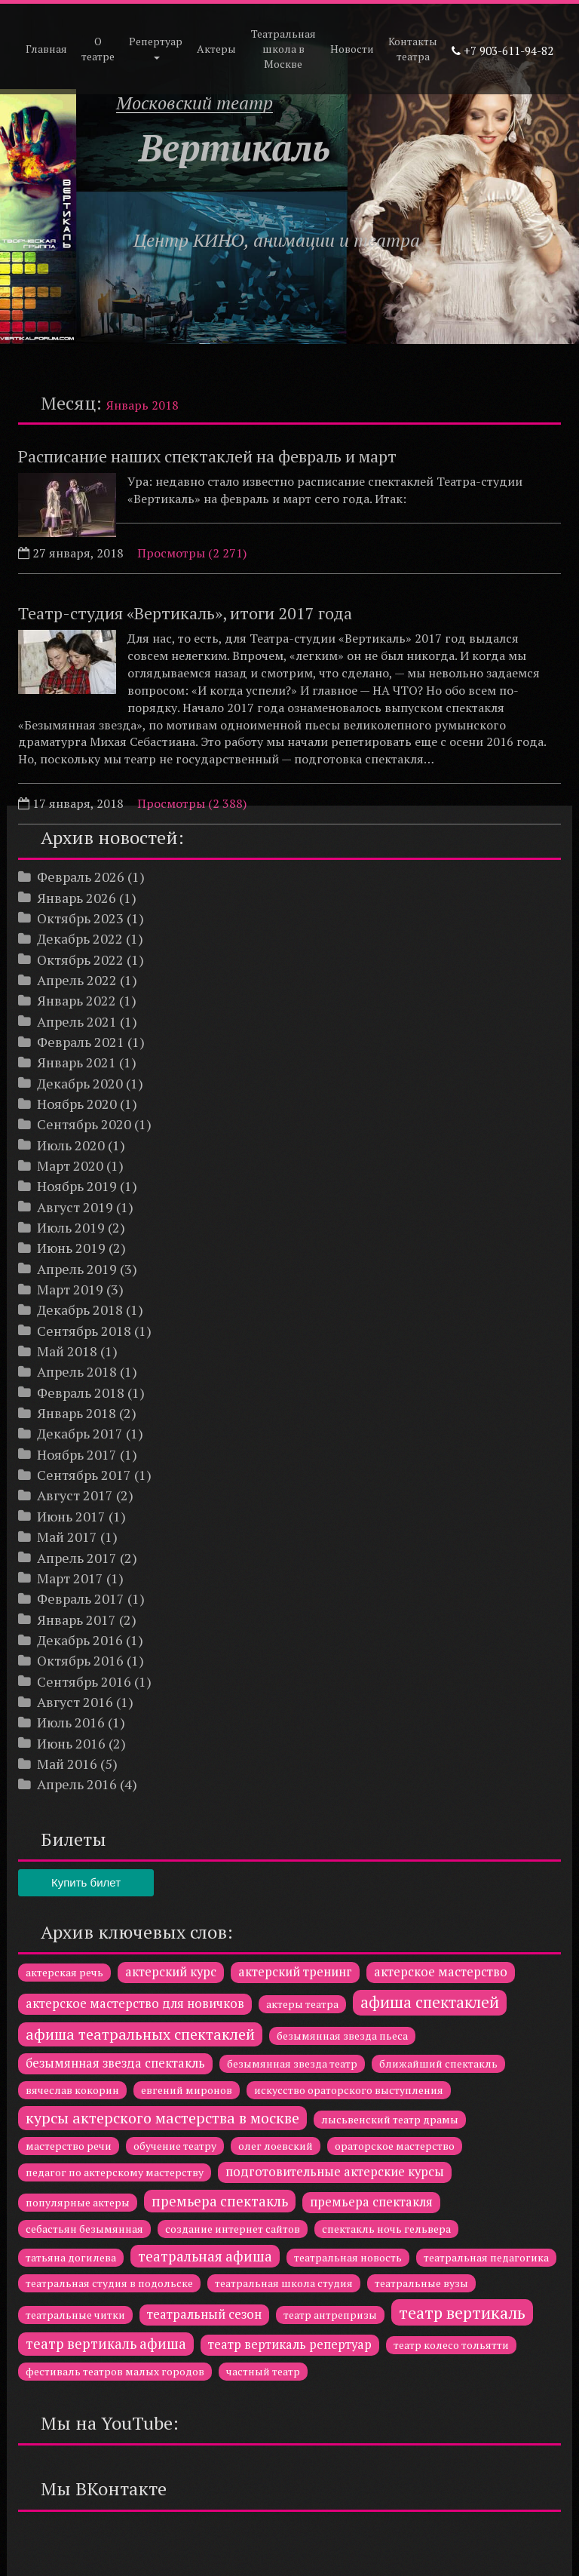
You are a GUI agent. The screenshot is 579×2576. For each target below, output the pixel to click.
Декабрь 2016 (80, 1640)
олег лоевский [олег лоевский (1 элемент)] (275, 2145)
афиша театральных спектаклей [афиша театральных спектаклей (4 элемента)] (140, 2034)
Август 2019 (75, 1207)
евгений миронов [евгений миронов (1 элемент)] (186, 2090)
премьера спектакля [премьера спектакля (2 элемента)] (371, 2202)
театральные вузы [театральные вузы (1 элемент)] (421, 2283)
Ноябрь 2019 (77, 1186)
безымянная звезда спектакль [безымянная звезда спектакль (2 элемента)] (115, 2063)
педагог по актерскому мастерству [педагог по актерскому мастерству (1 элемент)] (115, 2172)
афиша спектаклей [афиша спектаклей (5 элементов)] (429, 2002)
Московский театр (194, 102)
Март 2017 (70, 1578)
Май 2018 (67, 1351)
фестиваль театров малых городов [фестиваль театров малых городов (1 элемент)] (115, 2371)
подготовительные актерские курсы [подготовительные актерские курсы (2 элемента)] (334, 2171)
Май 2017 (67, 1536)
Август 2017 (75, 1495)
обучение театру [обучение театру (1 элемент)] (174, 2145)
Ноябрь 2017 (77, 1454)
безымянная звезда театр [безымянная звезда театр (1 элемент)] (292, 2063)
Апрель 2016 (77, 1784)
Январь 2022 (76, 1000)
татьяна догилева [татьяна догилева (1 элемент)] (71, 2257)
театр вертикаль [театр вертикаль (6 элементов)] (462, 2312)
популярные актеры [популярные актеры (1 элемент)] (78, 2202)
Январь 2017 (76, 1619)
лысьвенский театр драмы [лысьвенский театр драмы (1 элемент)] (389, 2119)
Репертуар (155, 47)
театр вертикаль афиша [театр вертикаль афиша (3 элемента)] (106, 2344)
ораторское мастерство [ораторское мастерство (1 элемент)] (395, 2145)
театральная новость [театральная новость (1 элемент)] (348, 2257)
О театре (98, 48)
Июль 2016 (71, 1722)
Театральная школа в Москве (283, 48)
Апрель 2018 (77, 1371)
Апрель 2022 (77, 980)
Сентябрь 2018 (84, 1331)
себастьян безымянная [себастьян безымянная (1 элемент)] (84, 2228)
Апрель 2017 (77, 1558)
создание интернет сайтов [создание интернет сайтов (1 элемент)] (232, 2228)
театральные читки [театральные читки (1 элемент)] (75, 2314)
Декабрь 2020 (80, 1083)
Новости (352, 48)
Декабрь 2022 (80, 938)
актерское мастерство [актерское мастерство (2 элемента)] (440, 1971)
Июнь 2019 (71, 1248)
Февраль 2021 (80, 1042)
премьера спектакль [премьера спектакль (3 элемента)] (220, 2201)
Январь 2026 (76, 898)
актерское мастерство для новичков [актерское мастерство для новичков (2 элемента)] (135, 2003)
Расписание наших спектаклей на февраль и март (207, 456)
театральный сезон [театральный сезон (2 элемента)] (204, 2314)
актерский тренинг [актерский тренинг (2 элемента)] (295, 1971)
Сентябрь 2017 (84, 1475)
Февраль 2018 (80, 1392)
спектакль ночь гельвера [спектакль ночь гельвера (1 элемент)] (386, 2228)
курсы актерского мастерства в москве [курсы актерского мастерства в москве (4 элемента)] (162, 2118)
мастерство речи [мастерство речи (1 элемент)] (69, 2145)
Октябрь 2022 (80, 959)
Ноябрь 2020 (77, 1104)
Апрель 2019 (77, 1269)
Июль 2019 (71, 1227)
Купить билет (86, 1882)
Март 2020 (70, 1165)
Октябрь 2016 (80, 1660)
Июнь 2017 (71, 1516)
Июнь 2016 (71, 1743)
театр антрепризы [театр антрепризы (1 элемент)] (330, 2314)
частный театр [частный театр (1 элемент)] (263, 2371)
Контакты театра (412, 48)
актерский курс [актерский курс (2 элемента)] (170, 1971)
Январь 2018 (76, 1413)
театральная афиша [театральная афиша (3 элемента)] (205, 2256)
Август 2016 (75, 1702)
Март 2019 (70, 1289)
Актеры (216, 48)
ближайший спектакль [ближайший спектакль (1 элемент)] (438, 2063)
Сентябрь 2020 (84, 1124)
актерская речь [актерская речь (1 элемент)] (64, 1972)
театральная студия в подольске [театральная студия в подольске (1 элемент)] (109, 2283)
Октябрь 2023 (80, 918)
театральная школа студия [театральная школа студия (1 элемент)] (284, 2283)
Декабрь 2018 (80, 1309)
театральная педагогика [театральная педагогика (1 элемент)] (486, 2257)
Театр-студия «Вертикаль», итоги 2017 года (185, 613)
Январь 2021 (76, 1062)
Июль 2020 (71, 1145)
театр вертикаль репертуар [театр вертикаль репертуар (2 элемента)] (290, 2344)
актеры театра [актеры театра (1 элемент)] (302, 2004)
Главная (46, 48)
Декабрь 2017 (80, 1433)
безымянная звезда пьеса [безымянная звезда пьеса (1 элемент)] (342, 2035)
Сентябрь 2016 (84, 1681)
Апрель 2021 (77, 1021)
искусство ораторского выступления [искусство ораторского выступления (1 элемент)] (348, 2090)
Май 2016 (67, 1764)
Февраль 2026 (80, 876)
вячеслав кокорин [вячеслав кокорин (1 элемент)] (72, 2090)
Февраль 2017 (80, 1598)
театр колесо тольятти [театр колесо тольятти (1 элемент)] (451, 2345)
